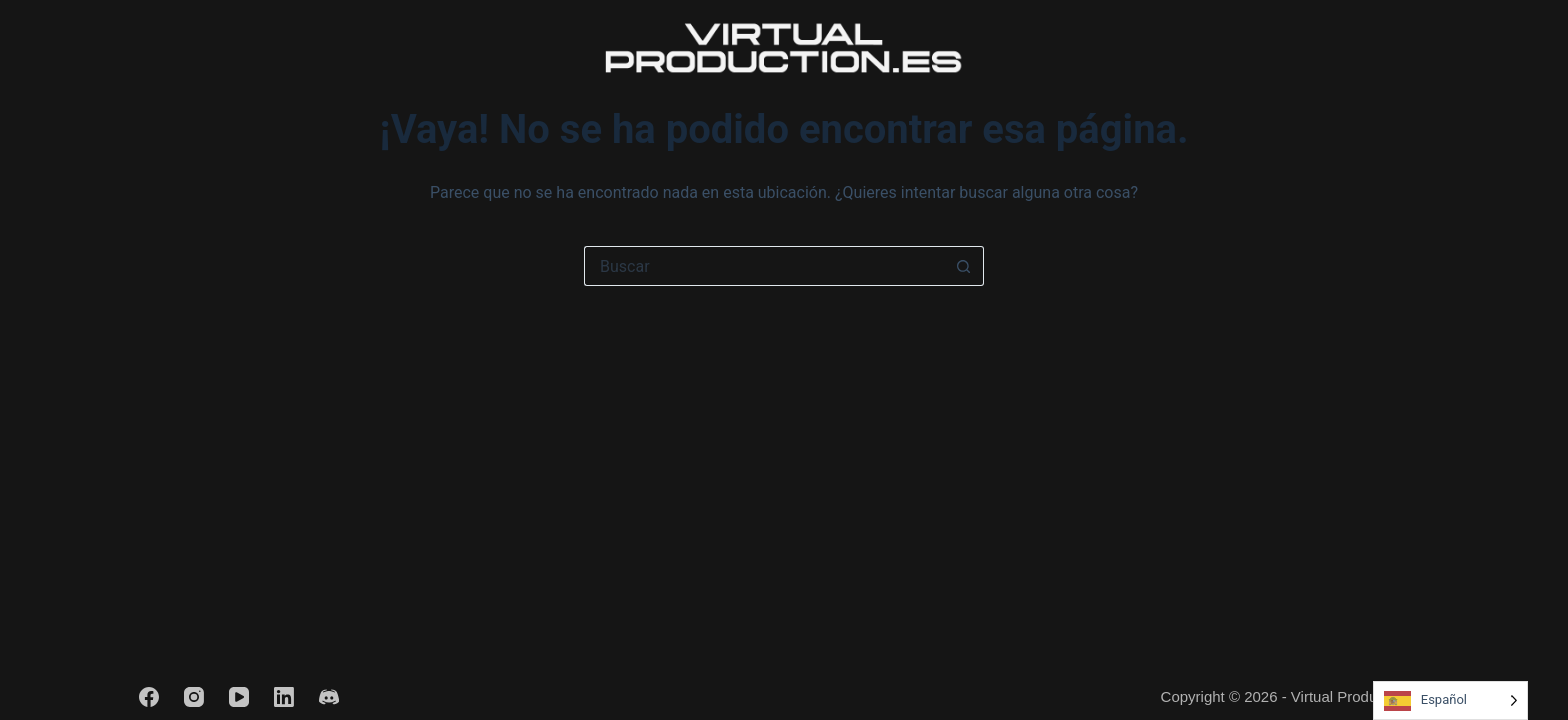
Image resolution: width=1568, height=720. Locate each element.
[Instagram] (194, 697)
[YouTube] (239, 697)
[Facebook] (149, 697)
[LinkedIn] (284, 697)
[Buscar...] (764, 266)
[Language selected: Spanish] (1450, 700)
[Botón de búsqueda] (964, 266)
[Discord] (329, 697)
